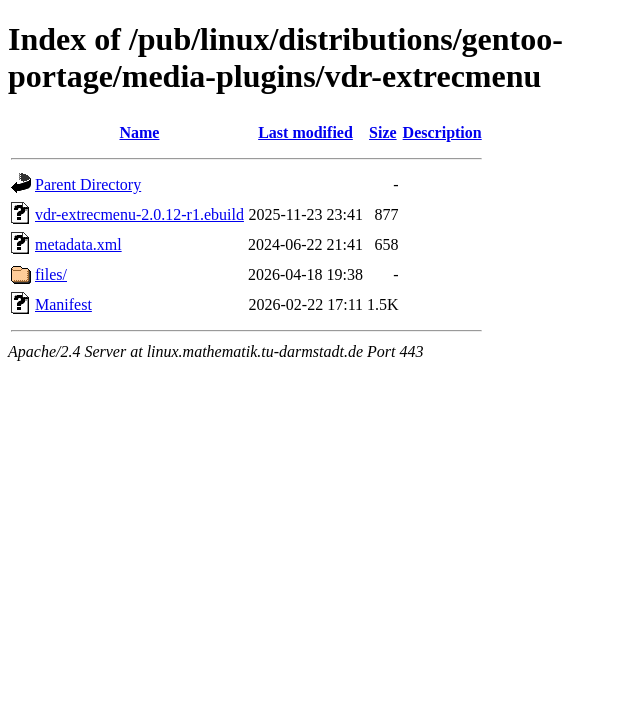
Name (139, 132)
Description (442, 132)
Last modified (305, 132)
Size (383, 132)
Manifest (63, 304)
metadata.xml (78, 244)
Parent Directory (88, 184)
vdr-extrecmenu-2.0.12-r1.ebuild (139, 214)
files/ (51, 274)
